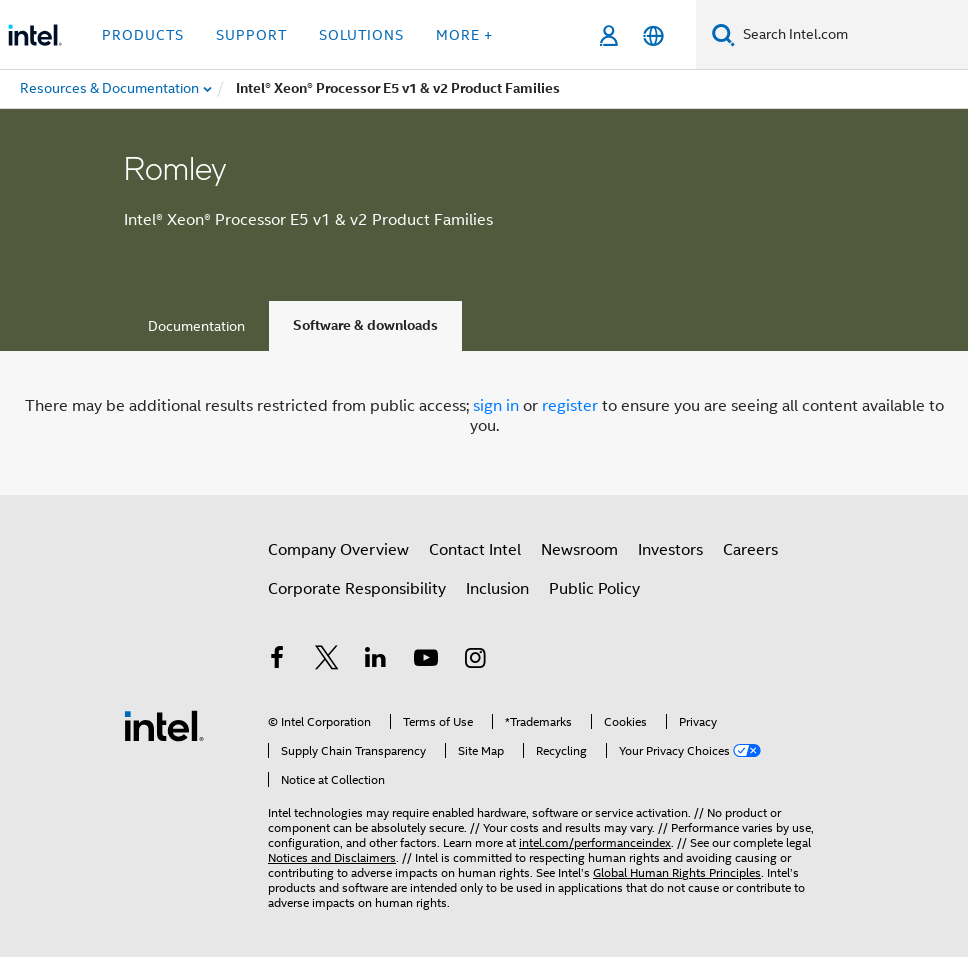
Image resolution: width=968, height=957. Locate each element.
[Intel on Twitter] (327, 661)
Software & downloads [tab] (365, 325)
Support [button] (251, 35)
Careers (750, 550)
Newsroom (579, 550)
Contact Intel (475, 550)
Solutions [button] (361, 35)
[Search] (723, 34)
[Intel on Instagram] (475, 661)
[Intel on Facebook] (277, 661)
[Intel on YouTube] (426, 661)
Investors (670, 550)
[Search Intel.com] (851, 35)
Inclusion (497, 589)
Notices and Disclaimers (332, 857)
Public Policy (594, 589)
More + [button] (464, 35)
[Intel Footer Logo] (164, 725)
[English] (653, 35)
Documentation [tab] (196, 326)
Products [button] (143, 35)
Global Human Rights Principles (677, 872)
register (570, 406)
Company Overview (338, 550)
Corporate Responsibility (357, 589)
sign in (496, 406)
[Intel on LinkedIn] (376, 661)
